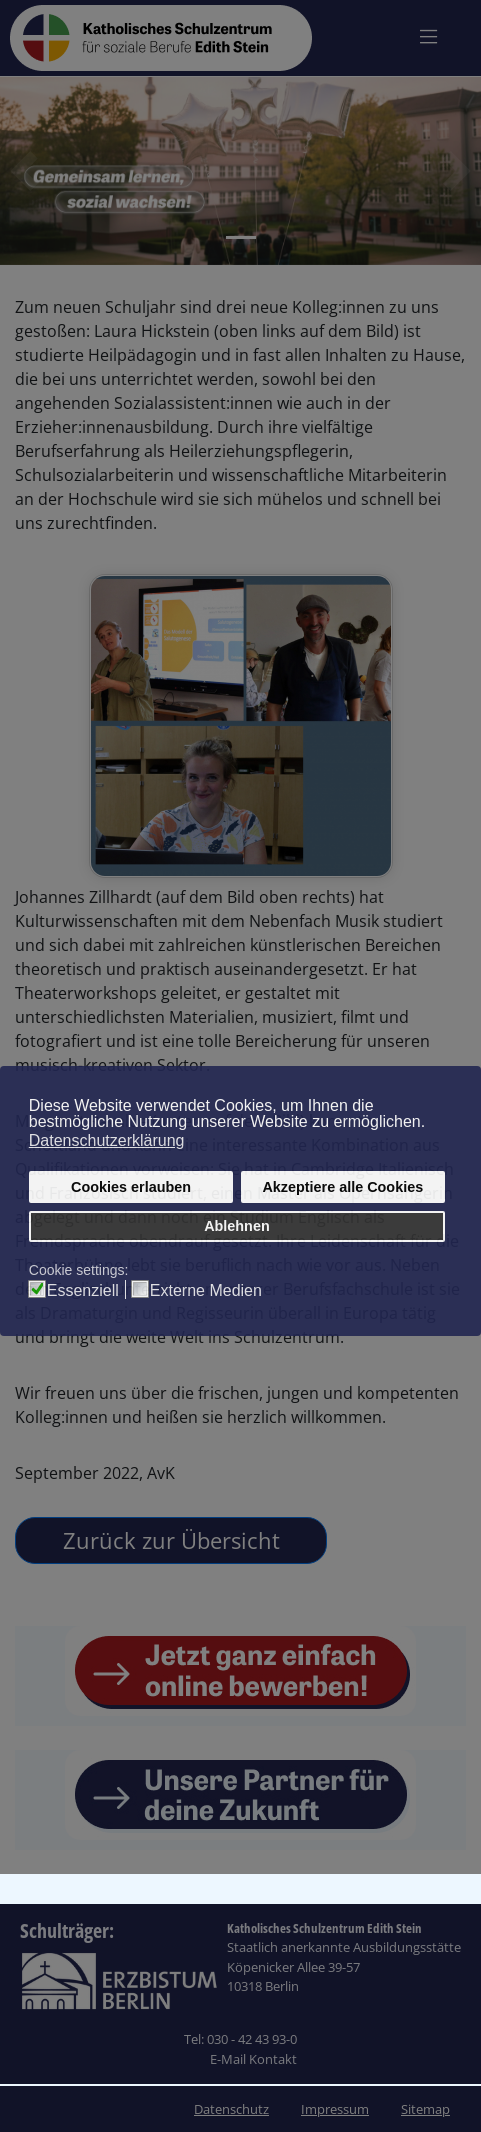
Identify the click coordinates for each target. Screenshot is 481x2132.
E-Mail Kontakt (253, 2059)
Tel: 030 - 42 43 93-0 (240, 2039)
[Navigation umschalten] (428, 36)
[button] (24, 171)
